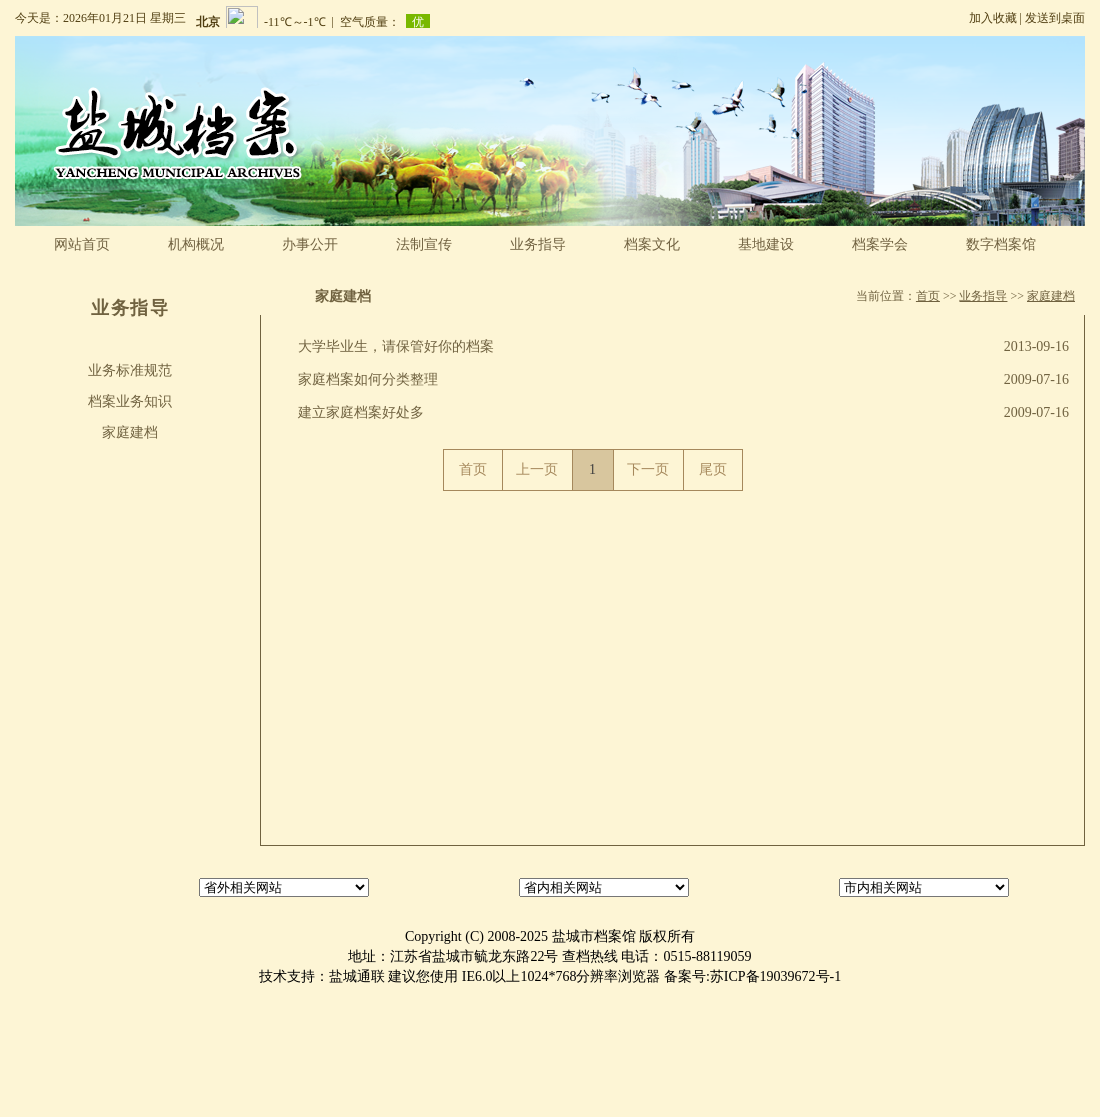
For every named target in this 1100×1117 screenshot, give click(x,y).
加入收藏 (993, 18)
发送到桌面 (1055, 18)
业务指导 (538, 244)
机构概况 (196, 244)
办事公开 (310, 244)
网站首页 (82, 244)
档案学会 (880, 244)
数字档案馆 (1001, 244)
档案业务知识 (130, 401)
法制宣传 (424, 244)
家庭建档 (130, 432)
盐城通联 (357, 976)
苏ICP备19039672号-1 (775, 976)
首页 (928, 296)
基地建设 (766, 244)
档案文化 (652, 244)
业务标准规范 (130, 370)
